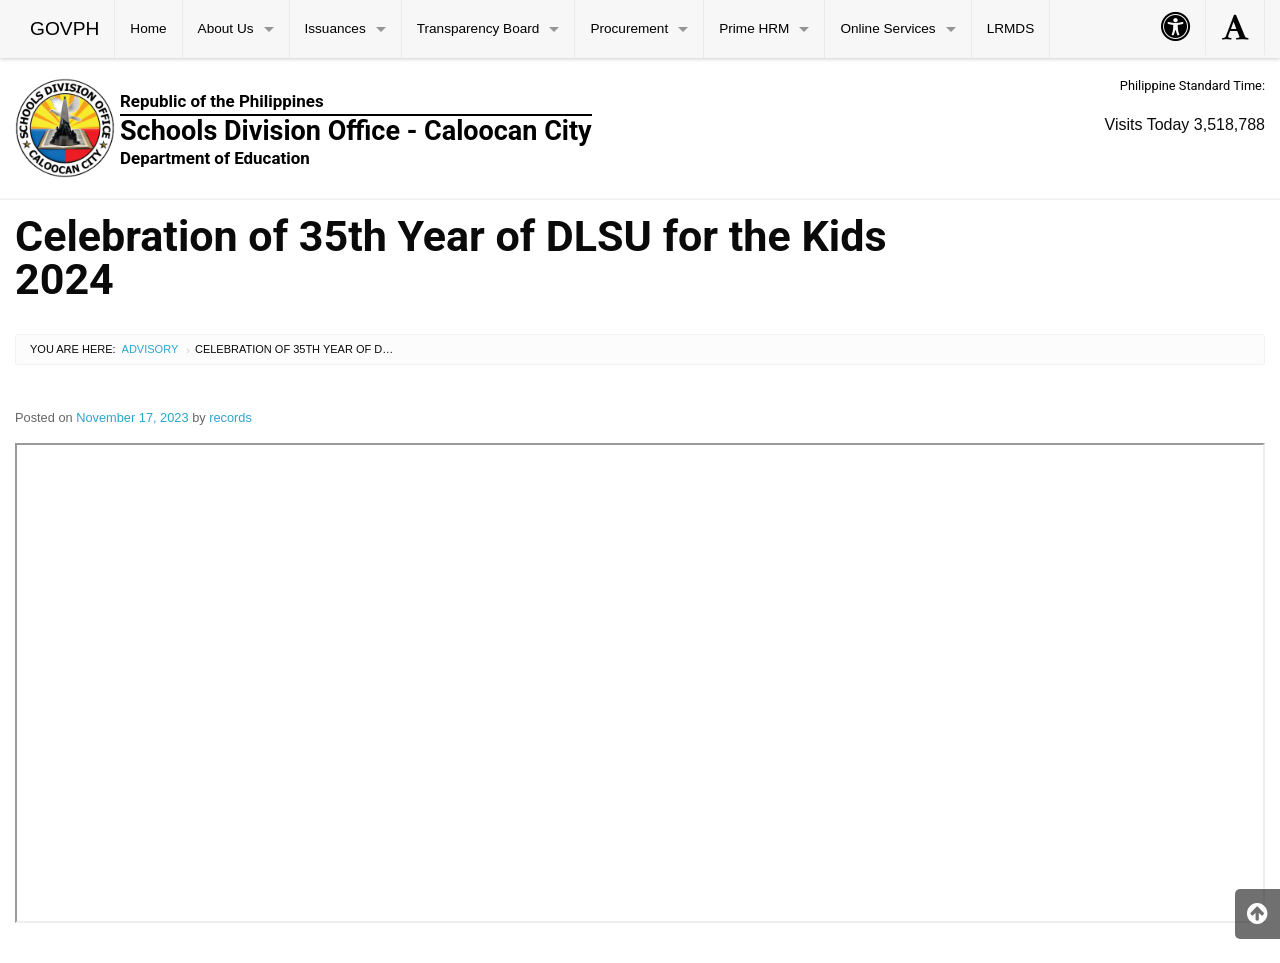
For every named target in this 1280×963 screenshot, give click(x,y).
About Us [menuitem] (226, 28)
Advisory (150, 349)
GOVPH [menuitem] (64, 28)
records (230, 417)
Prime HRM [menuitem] (754, 28)
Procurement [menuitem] (629, 28)
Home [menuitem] (148, 28)
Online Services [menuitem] (887, 28)
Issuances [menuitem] (335, 28)
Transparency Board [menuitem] (478, 28)
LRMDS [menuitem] (1011, 28)
